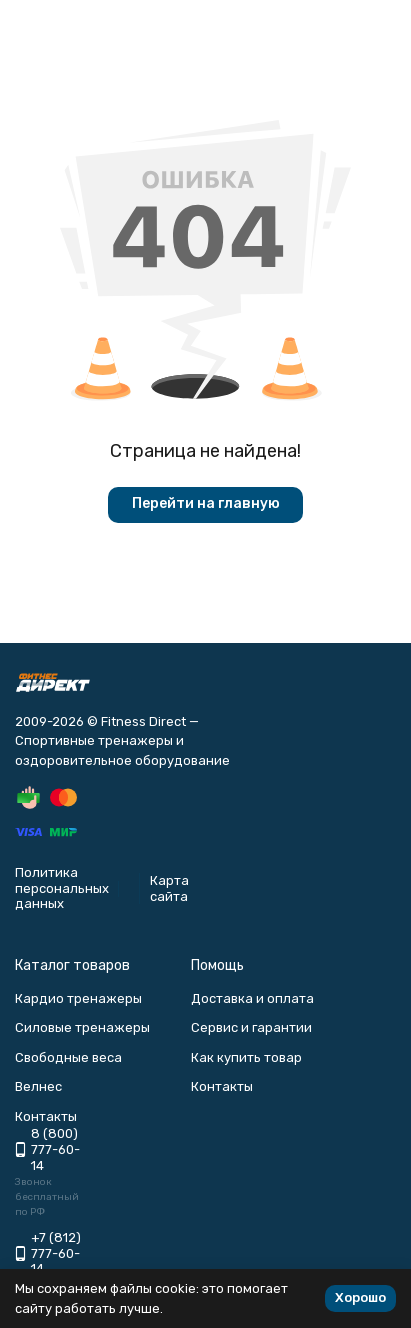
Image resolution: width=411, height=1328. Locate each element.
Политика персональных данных (62, 888)
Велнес (38, 1086)
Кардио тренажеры (78, 998)
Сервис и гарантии (251, 1027)
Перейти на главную (206, 503)
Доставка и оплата (252, 998)
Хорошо (360, 1297)
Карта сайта (169, 888)
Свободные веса (68, 1057)
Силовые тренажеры (82, 1027)
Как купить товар (246, 1057)
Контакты (222, 1086)
